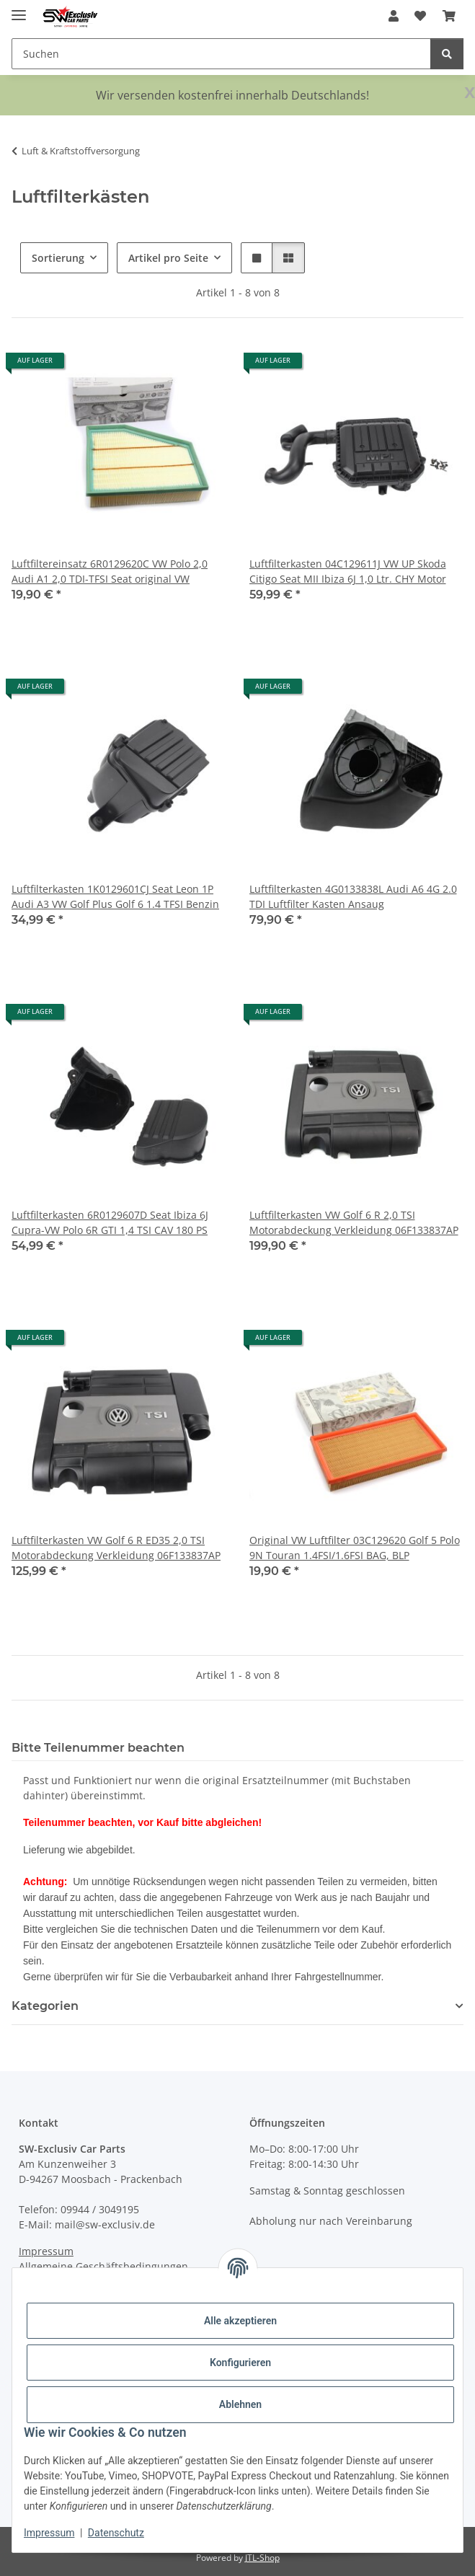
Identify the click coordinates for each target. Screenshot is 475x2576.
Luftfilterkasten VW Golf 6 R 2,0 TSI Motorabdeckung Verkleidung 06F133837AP (353, 1222)
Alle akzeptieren (240, 2320)
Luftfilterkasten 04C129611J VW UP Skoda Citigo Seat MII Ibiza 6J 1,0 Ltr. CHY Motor (347, 571)
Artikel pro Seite (168, 258)
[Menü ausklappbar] (19, 9)
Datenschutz (116, 2532)
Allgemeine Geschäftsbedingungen (103, 2266)
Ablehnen (240, 2404)
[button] (394, 15)
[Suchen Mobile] (221, 53)
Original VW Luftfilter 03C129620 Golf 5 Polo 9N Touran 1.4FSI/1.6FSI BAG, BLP (354, 1547)
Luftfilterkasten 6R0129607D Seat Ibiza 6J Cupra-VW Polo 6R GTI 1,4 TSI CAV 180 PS (110, 1222)
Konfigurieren (240, 2362)
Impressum (49, 2532)
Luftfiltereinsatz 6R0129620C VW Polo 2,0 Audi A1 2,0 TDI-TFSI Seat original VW (110, 571)
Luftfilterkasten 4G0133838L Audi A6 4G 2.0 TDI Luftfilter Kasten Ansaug (353, 896)
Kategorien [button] (45, 2006)
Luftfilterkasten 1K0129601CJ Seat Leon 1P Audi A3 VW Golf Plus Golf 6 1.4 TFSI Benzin (115, 896)
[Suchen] (446, 53)
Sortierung (58, 258)
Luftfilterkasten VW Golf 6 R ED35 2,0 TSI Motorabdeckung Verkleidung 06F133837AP (116, 1547)
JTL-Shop (262, 2557)
